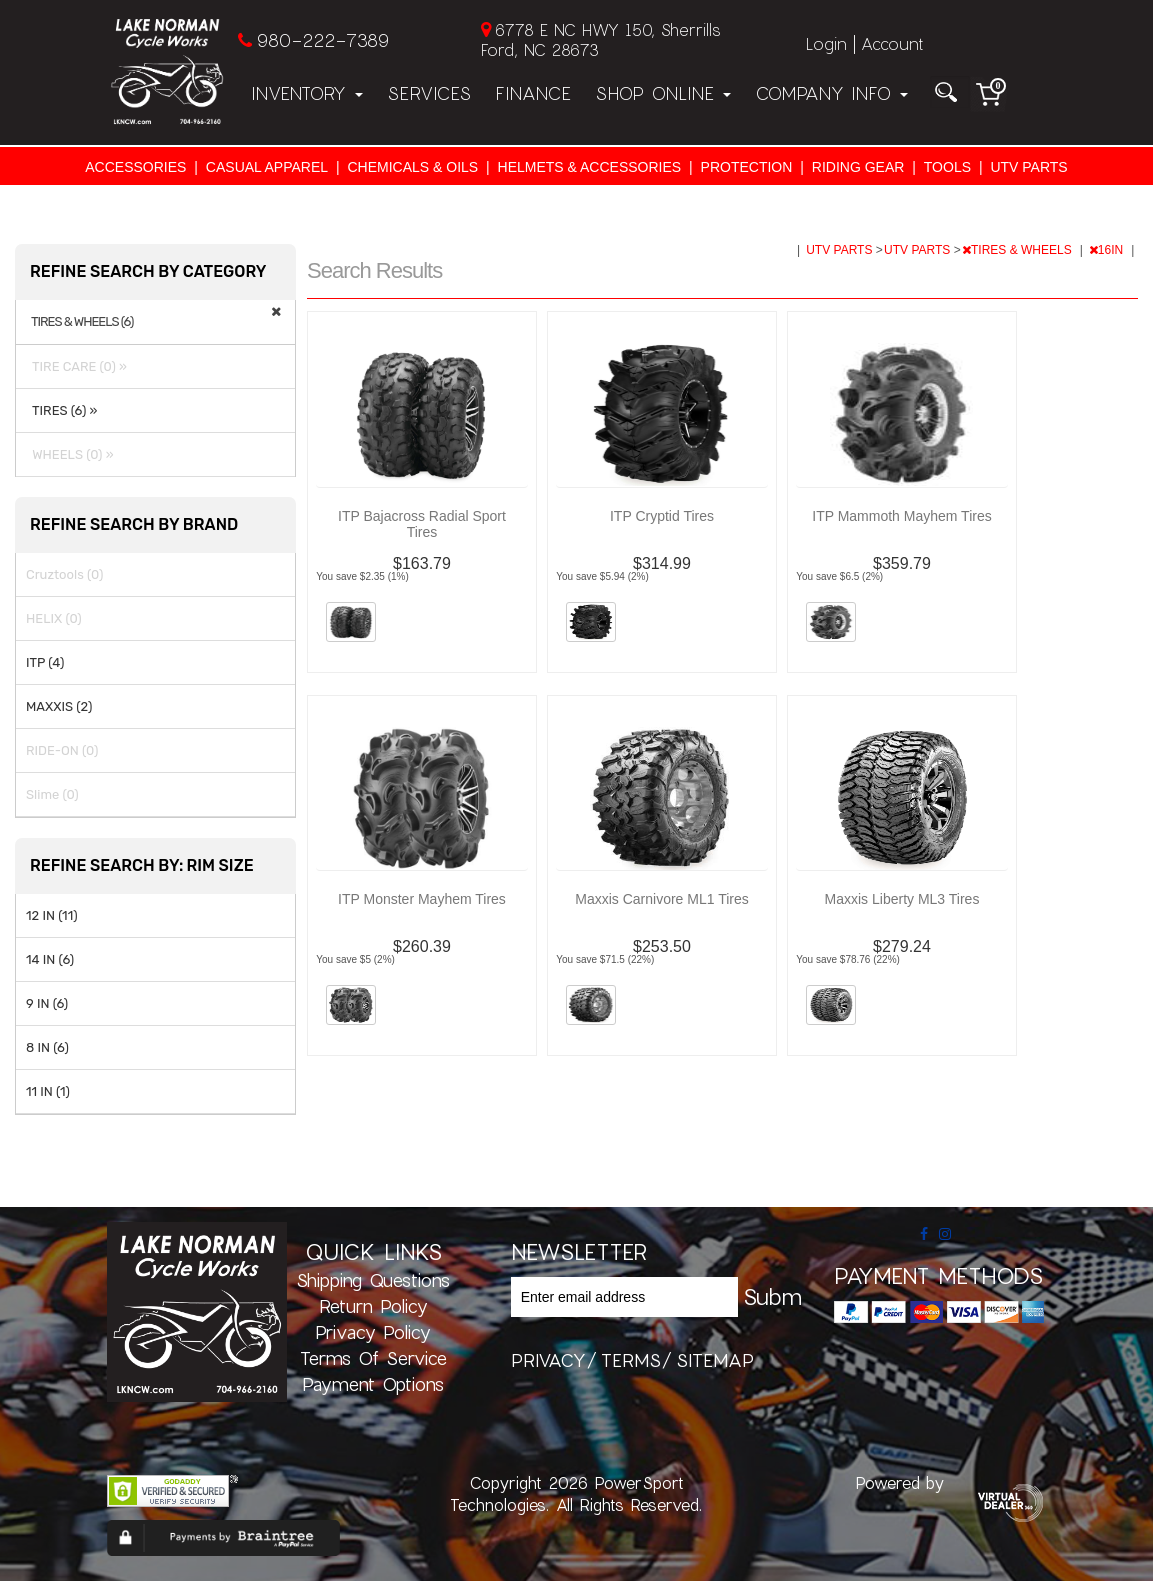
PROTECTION (747, 167)
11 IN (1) (48, 1091)
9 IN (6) (47, 1003)
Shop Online (663, 93)
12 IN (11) (52, 915)
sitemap (715, 1360)
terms (631, 1360)
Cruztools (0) (64, 574)
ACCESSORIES (135, 167)
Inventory (307, 93)
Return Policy (373, 1306)
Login (826, 43)
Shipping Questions (373, 1280)
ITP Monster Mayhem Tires (422, 899)
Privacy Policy (373, 1332)
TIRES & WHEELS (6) (82, 322)
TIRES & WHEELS (1018, 250)
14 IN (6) (50, 959)
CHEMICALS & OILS (412, 167)
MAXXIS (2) (59, 706)
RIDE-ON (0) (62, 750)
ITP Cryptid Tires (662, 516)
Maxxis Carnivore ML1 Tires (662, 899)
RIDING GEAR (858, 167)
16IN (1108, 250)
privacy (548, 1360)
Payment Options (373, 1384)
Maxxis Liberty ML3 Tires (902, 899)
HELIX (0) (54, 618)
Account (892, 43)
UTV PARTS (1028, 167)
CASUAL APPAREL (267, 167)
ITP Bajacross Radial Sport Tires (422, 524)
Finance (533, 93)
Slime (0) (52, 794)
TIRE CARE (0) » (76, 366)
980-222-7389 (322, 40)
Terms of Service (373, 1358)
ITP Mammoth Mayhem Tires (901, 516)
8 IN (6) (47, 1047)
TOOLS (947, 167)
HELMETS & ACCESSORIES (590, 167)
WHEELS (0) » (70, 454)
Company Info (831, 93)
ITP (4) (45, 662)
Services (429, 93)
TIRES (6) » (61, 410)
